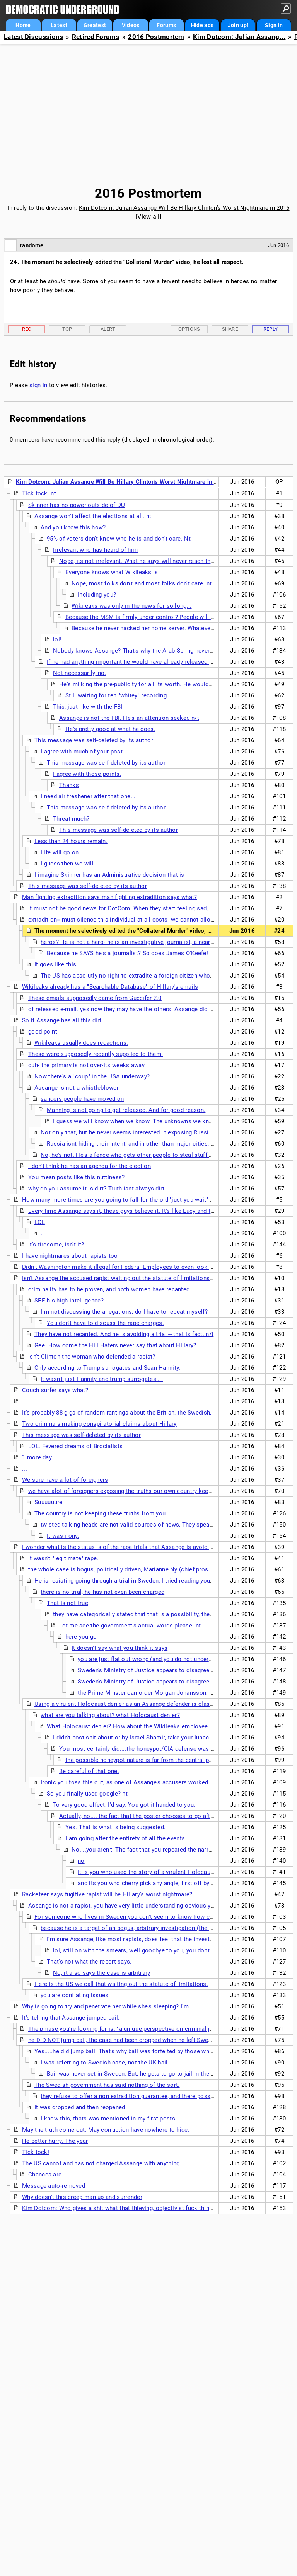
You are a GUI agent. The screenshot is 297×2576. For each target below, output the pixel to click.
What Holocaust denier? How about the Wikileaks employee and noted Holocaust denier (165, 1726)
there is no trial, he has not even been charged (102, 1591)
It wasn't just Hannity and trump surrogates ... (102, 1379)
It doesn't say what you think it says (119, 1647)
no (81, 1860)
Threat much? (71, 818)
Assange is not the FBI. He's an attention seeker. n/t (129, 717)
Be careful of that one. (89, 1771)
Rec (26, 329)
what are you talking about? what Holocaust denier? (110, 1715)
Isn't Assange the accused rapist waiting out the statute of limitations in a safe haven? (138, 1278)
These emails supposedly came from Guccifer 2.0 (95, 998)
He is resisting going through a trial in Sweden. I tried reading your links (130, 1580)
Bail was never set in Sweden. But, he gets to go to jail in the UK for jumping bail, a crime (166, 2073)
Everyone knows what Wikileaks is (111, 572)
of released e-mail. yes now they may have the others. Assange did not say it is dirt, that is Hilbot (159, 1009)
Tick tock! (35, 2152)
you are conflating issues (75, 1995)
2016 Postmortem (156, 37)
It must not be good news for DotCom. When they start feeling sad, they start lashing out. (148, 908)
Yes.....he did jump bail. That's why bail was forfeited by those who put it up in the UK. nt (152, 2051)
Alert (108, 329)
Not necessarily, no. (79, 673)
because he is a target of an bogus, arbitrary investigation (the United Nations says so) (157, 1928)
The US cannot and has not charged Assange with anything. (101, 2163)
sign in (38, 385)
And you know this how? (73, 527)
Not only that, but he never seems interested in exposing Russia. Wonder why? (146, 1132)
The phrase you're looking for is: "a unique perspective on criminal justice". (129, 2028)
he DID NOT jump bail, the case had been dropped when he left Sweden (123, 2040)
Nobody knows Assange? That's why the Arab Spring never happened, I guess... (159, 650)
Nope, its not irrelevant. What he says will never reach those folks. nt (151, 561)
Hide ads (202, 25)
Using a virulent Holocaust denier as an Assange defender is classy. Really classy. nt (148, 1703)
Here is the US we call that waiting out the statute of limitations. (121, 1984)
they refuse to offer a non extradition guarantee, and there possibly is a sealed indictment (161, 2096)
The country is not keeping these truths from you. (100, 1513)
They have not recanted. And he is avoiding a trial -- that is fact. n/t (123, 1334)
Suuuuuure (48, 1502)
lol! (57, 639)
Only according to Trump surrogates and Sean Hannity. (107, 1367)
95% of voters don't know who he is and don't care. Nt (119, 538)
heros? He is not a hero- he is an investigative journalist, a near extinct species (147, 942)
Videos (131, 25)
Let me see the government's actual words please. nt (130, 1625)
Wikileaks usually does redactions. (81, 1042)
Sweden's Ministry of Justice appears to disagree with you (156, 1670)
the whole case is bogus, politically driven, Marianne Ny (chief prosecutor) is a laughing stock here (161, 1569)
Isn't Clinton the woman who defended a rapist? (91, 1356)
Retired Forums (95, 37)
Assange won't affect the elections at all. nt (93, 516)
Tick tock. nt (39, 493)
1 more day (37, 1457)
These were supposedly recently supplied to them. (95, 1054)
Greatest (95, 25)
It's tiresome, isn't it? (56, 1244)
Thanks (69, 785)
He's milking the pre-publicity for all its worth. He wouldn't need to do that (158, 684)
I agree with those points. (87, 773)
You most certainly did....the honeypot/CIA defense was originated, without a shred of (174, 1748)
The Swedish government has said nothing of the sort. (107, 2084)
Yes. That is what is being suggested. (115, 1827)
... (24, 1401)
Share (230, 329)
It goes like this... (57, 964)
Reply (270, 329)
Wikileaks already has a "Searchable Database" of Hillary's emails (110, 986)
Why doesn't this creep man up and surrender (82, 2196)
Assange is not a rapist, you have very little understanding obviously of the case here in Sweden (156, 1905)
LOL (39, 1222)
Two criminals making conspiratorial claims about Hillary (99, 1423)
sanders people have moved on (82, 1098)
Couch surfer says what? (55, 1390)
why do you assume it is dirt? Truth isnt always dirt (96, 1188)
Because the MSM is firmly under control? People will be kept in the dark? (164, 617)
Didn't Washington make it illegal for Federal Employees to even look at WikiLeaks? (134, 1266)
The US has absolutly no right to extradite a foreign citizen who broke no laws (145, 975)
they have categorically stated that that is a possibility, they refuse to (146, 1614)
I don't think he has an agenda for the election (89, 1166)
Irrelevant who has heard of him (95, 549)
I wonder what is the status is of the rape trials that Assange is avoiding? (120, 1547)
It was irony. (63, 1535)
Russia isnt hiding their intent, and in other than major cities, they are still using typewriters (169, 1143)
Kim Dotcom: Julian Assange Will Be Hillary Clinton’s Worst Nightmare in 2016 (184, 207)
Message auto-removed (53, 2185)
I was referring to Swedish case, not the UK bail (104, 2062)
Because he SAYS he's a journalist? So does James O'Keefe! (127, 953)
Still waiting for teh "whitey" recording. (116, 695)
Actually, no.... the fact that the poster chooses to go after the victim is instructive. (170, 1816)
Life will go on (60, 852)
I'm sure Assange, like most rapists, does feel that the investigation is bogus (150, 1939)
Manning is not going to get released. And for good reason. (126, 1110)
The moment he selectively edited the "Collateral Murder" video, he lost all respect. (145, 930)
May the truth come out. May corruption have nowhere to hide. (105, 2129)
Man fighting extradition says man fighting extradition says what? (109, 897)
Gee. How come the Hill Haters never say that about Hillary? (115, 1345)
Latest (59, 25)
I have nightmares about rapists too (70, 1255)
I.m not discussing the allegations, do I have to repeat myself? (124, 1311)
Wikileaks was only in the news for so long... (132, 605)
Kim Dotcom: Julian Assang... (239, 37)
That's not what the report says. (89, 1961)
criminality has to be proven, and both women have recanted (108, 1289)
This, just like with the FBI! (88, 706)
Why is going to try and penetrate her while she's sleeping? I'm (105, 2006)
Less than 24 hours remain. (71, 841)
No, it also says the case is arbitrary (101, 1972)
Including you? (97, 594)
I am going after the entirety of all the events (125, 1838)
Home (23, 25)
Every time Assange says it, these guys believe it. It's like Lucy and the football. (134, 1210)
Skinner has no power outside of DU (76, 505)
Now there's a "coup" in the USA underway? (92, 1076)
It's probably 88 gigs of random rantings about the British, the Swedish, (117, 1412)
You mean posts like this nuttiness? (76, 1177)
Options (189, 329)
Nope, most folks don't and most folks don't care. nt (142, 583)
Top (67, 329)
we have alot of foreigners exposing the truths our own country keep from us (131, 1491)
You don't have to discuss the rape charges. (105, 1322)
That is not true (67, 1603)
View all (148, 216)
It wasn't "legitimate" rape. (63, 1558)
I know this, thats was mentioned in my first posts (108, 2118)
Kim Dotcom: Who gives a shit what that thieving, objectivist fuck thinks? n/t (125, 2208)
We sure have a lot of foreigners (65, 1479)
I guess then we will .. (70, 863)
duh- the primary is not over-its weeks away (86, 1065)
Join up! (238, 25)
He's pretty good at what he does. (110, 729)
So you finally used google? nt (87, 1793)
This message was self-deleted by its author (93, 740)
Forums (166, 25)
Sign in (274, 25)
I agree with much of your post (82, 751)
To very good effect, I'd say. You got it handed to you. (124, 1804)
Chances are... (47, 2174)
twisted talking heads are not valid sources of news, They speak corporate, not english (157, 1524)
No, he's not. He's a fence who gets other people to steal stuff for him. (135, 1154)
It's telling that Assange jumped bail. (70, 2017)
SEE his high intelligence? (69, 1300)
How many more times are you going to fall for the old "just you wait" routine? (127, 1199)
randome (31, 245)
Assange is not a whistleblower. (77, 1087)
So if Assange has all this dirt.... (65, 1020)
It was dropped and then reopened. (80, 2107)
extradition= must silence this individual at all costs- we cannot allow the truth (133, 919)
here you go (81, 1636)
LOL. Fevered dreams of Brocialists (75, 1446)
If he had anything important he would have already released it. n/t (135, 661)
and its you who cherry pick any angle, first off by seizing (154, 1883)
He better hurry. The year (55, 2140)
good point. (43, 1031)
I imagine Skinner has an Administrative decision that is (109, 874)
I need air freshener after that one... (88, 796)
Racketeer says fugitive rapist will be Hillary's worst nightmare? (107, 1894)
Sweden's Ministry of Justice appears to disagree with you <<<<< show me (177, 1681)
